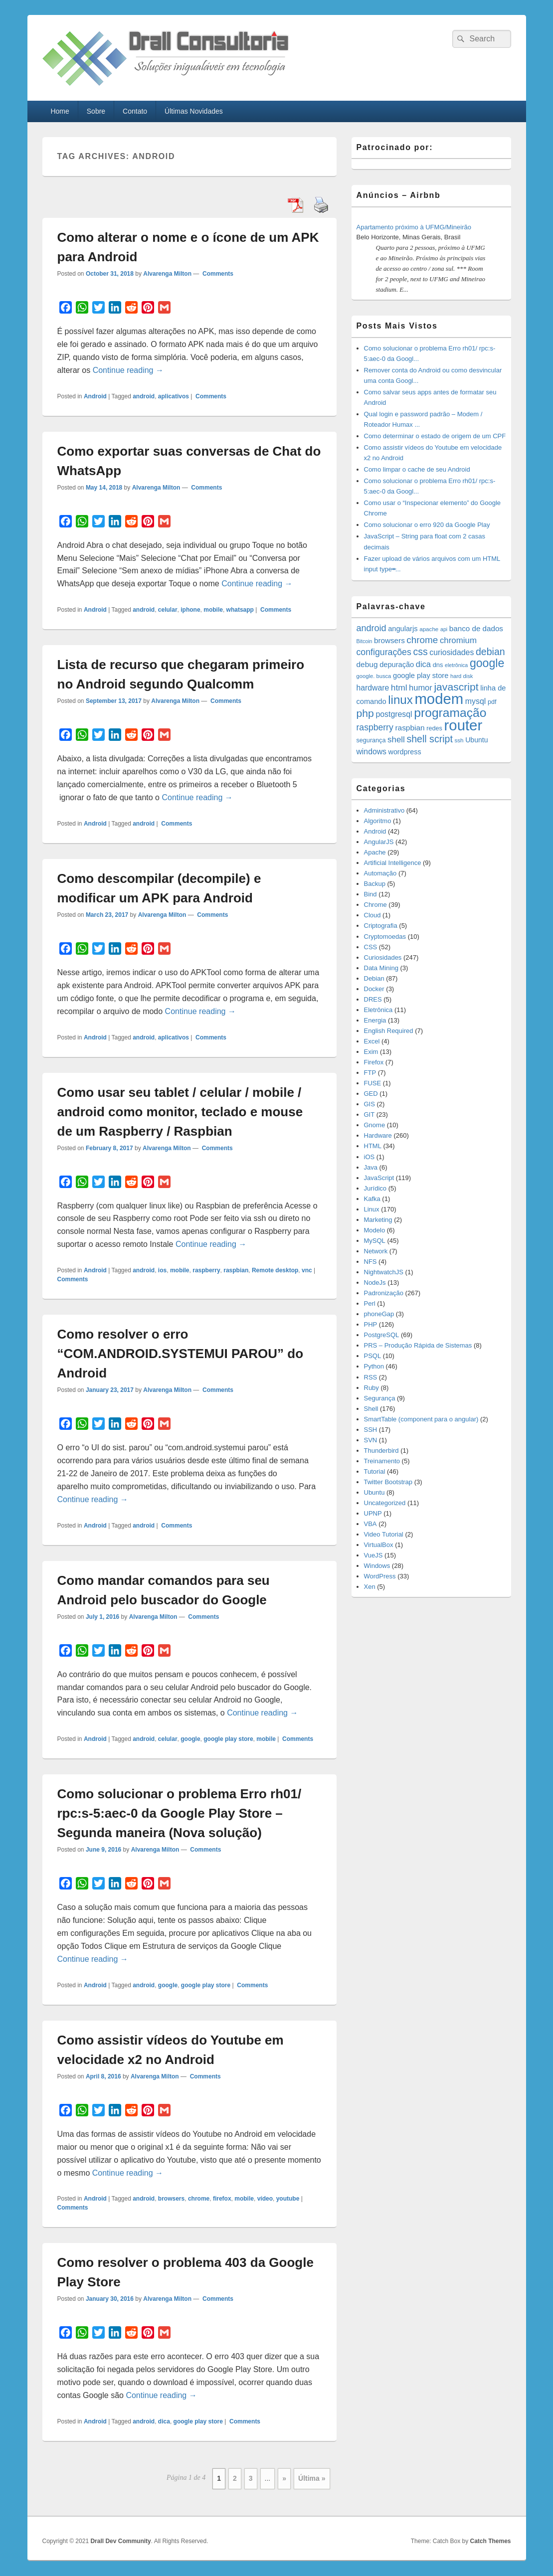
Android (95, 396)
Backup (374, 883)
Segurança (379, 1398)
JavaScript (379, 1178)
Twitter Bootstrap (388, 1482)
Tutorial (374, 1471)
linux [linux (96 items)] (400, 699)
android (144, 396)
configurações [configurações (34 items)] (384, 652)
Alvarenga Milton (167, 273)
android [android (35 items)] (371, 628)
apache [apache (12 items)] (428, 629)
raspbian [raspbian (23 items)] (409, 727)
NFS (370, 1261)
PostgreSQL (381, 1335)
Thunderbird (381, 1450)
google (190, 1738)
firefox (222, 2198)
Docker (374, 989)
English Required (388, 1030)
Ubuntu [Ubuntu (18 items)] (476, 740)
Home (59, 111)
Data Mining (381, 968)
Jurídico (375, 1188)
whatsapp (240, 609)
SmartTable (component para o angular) (421, 1419)
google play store (228, 1738)
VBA (370, 1524)
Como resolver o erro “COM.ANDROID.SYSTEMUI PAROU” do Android (180, 1353)
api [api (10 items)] (443, 629)
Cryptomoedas (385, 936)
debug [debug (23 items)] (367, 664)
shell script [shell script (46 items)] (429, 738)
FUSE (372, 1083)
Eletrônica (378, 1010)
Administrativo (384, 810)
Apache (375, 852)
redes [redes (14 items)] (434, 728)
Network (376, 1251)
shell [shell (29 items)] (396, 739)
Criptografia (380, 925)
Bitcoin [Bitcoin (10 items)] (364, 641)
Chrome (375, 904)
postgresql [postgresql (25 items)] (393, 714)
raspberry (206, 1270)
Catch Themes (490, 2541)
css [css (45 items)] (420, 651)
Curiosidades (383, 957)
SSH (370, 1429)
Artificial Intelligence (392, 862)
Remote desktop (275, 1270)
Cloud (372, 915)
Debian (374, 978)
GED (371, 1093)
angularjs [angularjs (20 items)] (402, 629)
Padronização (384, 1293)
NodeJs (375, 1282)
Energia (375, 1020)
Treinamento (382, 1461)
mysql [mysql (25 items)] (475, 701)
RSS (370, 1377)
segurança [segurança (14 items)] (371, 740)
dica (164, 2421)
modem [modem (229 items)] (438, 698)
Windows (377, 1565)
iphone (190, 609)
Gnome (374, 1125)
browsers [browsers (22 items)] (389, 640)
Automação (380, 873)
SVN (370, 1440)
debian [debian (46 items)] (490, 651)
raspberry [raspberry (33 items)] (375, 727)
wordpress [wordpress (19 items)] (404, 752)
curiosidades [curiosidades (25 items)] (451, 652)
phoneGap (379, 1314)
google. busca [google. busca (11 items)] (374, 676)
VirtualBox (378, 1544)
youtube (288, 2198)
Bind (370, 894)
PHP (370, 1324)
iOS (369, 1157)
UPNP (373, 1513)
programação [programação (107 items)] (450, 712)
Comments (217, 273)
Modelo (374, 1230)
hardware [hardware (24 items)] (373, 688)
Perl (369, 1303)
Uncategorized (385, 1503)
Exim (371, 1051)
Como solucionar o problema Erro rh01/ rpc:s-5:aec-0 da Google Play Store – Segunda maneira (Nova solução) (179, 1813)
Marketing (378, 1219)
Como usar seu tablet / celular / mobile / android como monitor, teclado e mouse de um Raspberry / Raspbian (180, 1112)
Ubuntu (374, 1492)
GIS (369, 1104)
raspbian (235, 1270)
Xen (369, 1586)
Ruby (371, 1387)
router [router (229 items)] (463, 725)
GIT (369, 1114)
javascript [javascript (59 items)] (456, 686)
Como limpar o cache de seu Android (417, 469)
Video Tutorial (383, 1534)
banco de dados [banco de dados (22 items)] (476, 628)
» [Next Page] (284, 2478)
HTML (372, 1146)
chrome (198, 2198)
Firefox (374, 1062)
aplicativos (173, 396)
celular (168, 609)
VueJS (373, 1555)
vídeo (265, 2198)
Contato (135, 111)
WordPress (380, 1576)
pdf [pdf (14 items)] (492, 701)
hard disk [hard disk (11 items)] (461, 676)
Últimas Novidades (194, 111)
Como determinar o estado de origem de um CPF (435, 436)
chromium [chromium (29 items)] (458, 640)
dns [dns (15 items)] (438, 665)
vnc (307, 1270)
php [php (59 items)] (365, 713)
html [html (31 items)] (399, 687)
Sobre (96, 111)
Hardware (378, 1135)
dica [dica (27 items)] (423, 664)
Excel (372, 1041)
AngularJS (379, 842)
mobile (213, 609)
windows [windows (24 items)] (371, 751)
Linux (371, 1209)
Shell (371, 1408)
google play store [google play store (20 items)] (420, 676)
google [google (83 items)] (487, 663)
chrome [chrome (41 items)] (422, 640)
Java (370, 1167)
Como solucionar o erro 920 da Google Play (427, 524)
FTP (370, 1072)
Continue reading (128, 370)
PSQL (372, 1356)
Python (374, 1366)
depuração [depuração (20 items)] (396, 665)
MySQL (374, 1240)
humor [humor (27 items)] (420, 687)
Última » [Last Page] (311, 2478)
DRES (373, 999)
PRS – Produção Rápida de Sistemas (418, 1345)
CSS (370, 947)
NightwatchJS (383, 1272)
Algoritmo (377, 821)
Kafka (372, 1198)
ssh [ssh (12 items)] (458, 740)
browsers (171, 2198)
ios (162, 1270)
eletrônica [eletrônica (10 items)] (456, 665)
